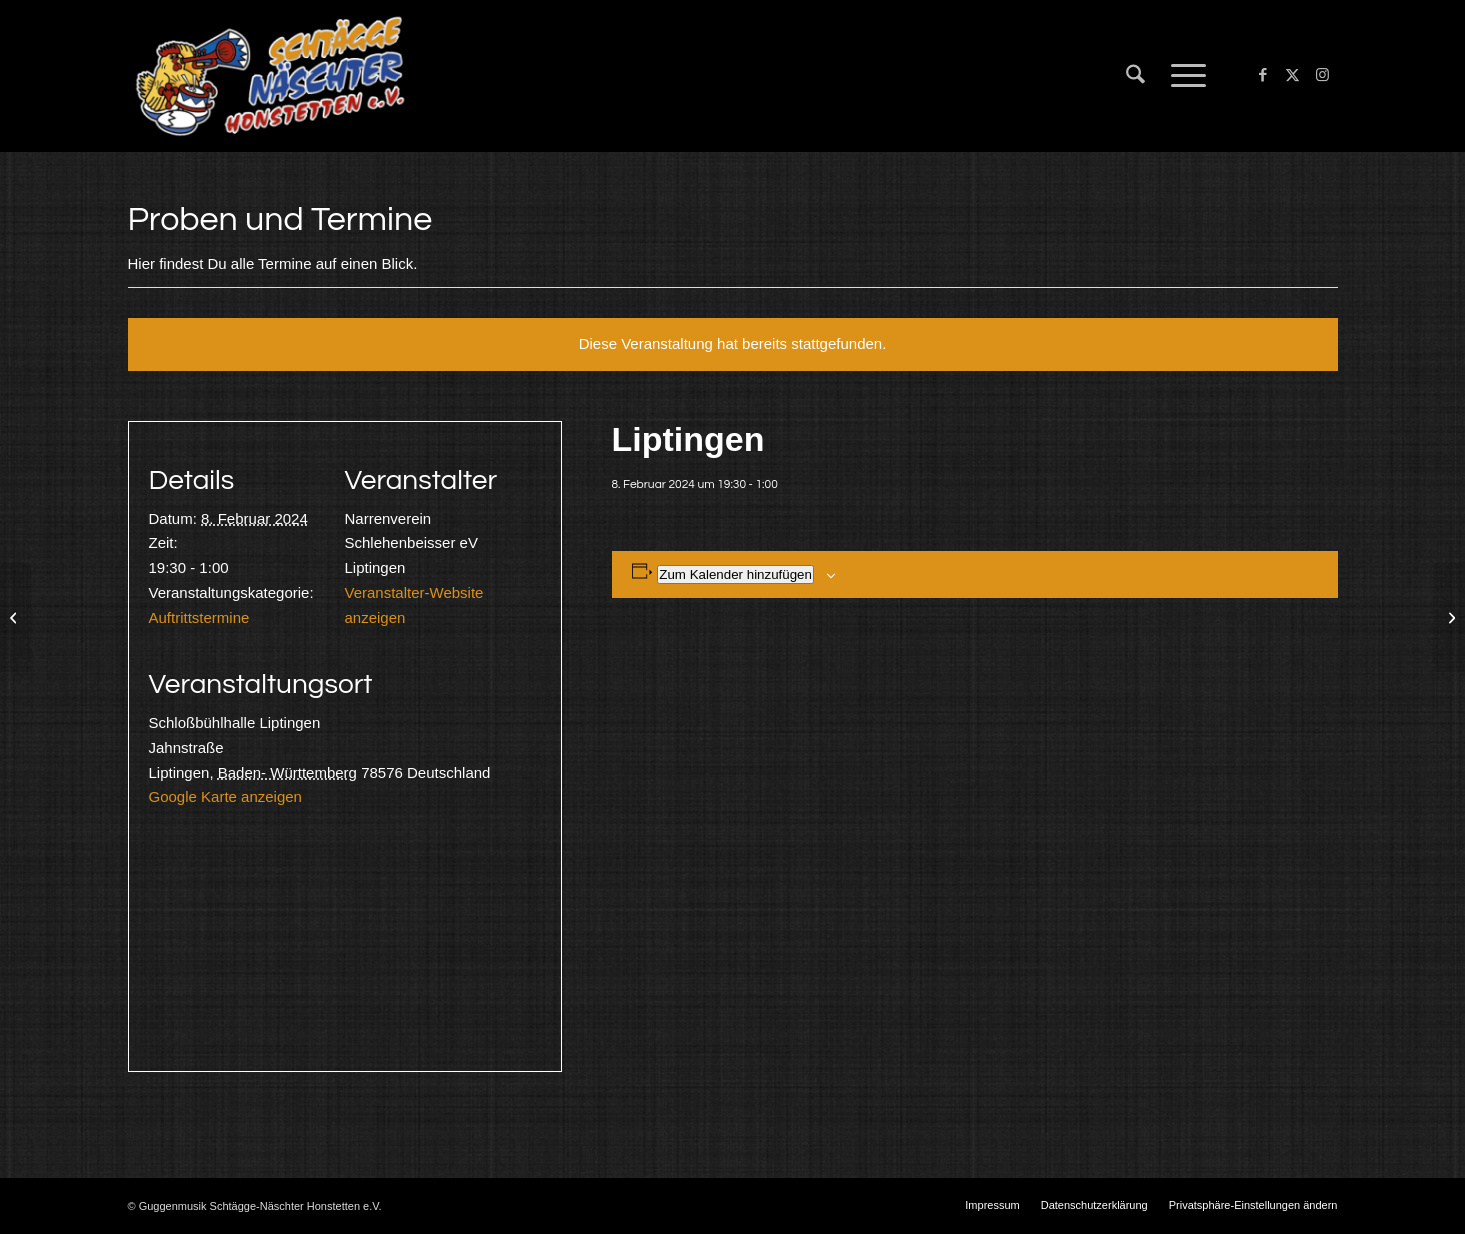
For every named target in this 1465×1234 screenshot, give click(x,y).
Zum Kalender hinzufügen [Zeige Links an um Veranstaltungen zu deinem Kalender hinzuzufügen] (735, 574)
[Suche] (1135, 76)
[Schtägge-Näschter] (270, 76)
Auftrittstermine (199, 617)
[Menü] (1182, 76)
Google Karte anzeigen (225, 796)
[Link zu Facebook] (1263, 75)
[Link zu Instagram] (1323, 75)
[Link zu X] (1293, 75)
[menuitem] (1135, 76)
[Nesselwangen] (15, 617)
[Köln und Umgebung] (1449, 617)
